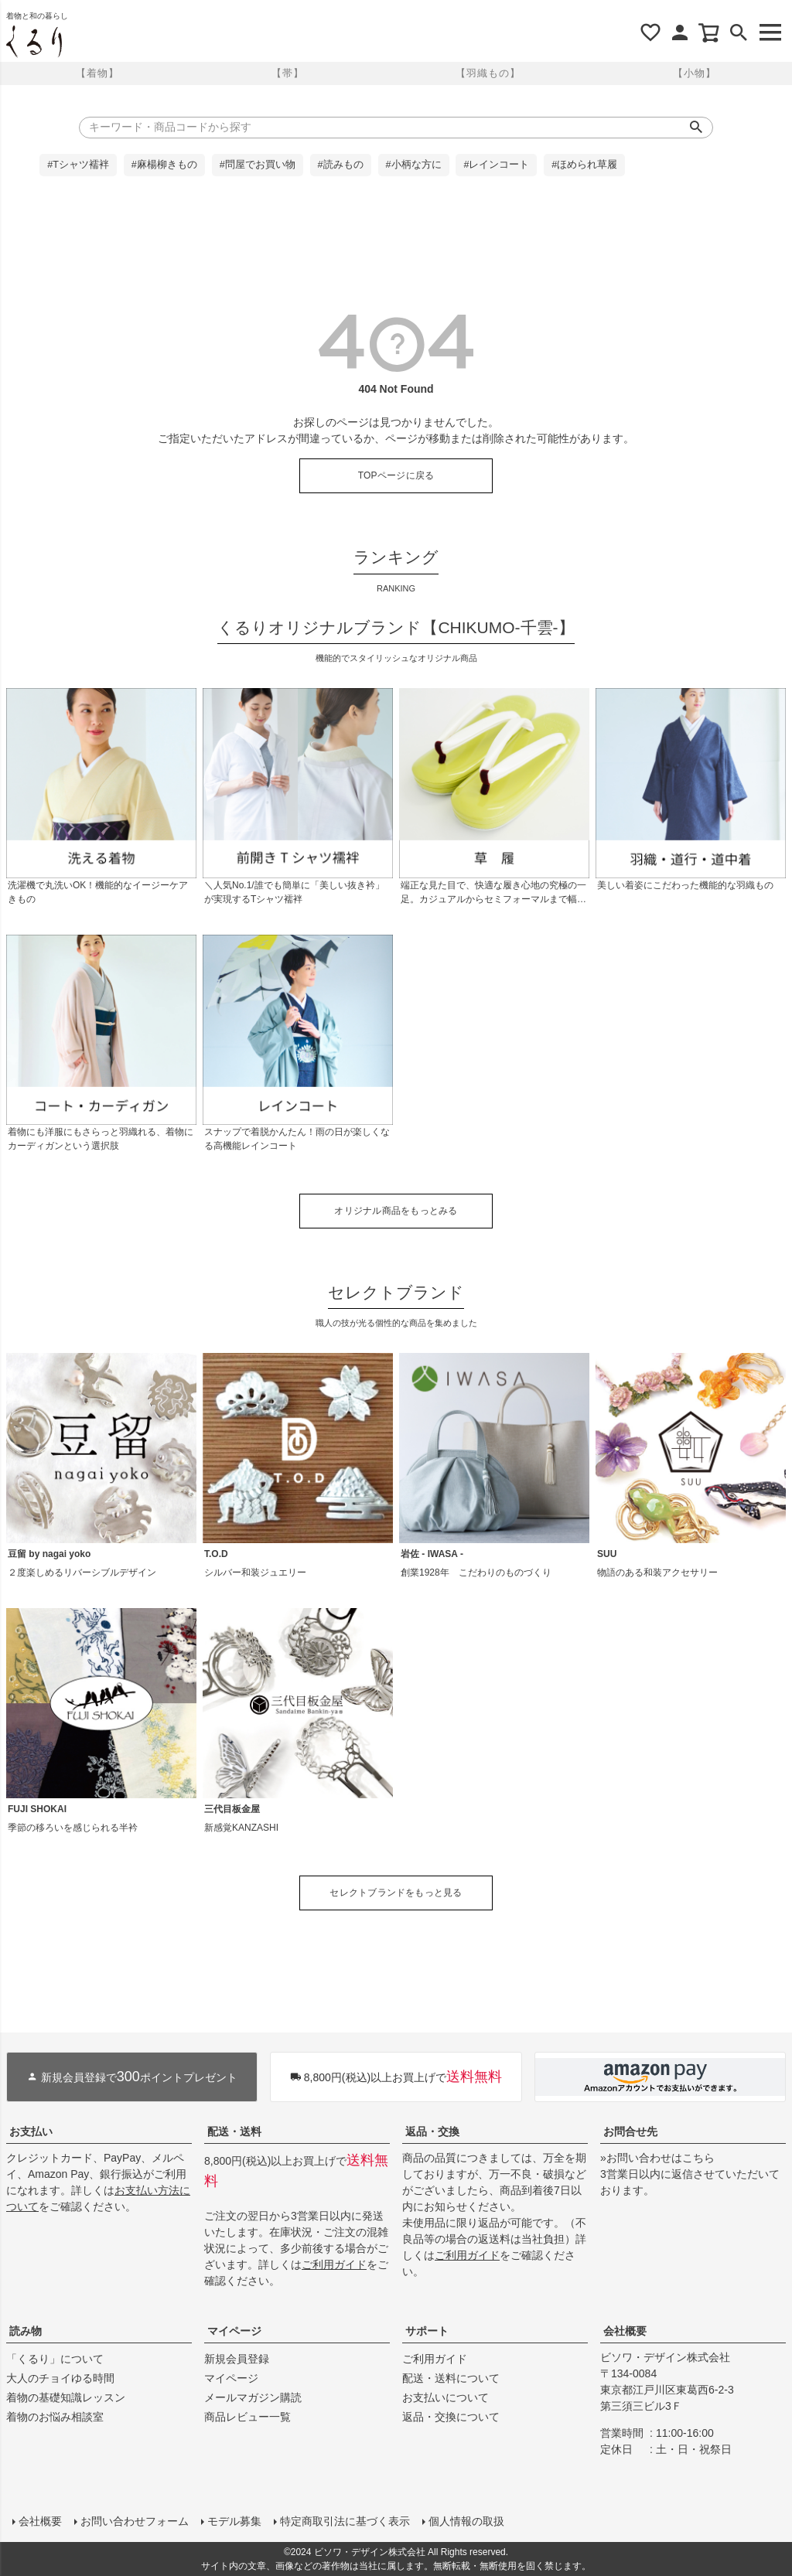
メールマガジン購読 (253, 2397)
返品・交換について (451, 2417)
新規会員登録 (236, 2359)
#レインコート (496, 164)
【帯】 (287, 73)
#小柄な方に (414, 164)
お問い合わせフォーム (134, 2521)
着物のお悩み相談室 (55, 2417)
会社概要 (625, 2331)
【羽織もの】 (488, 73)
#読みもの (341, 164)
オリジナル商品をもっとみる (395, 1210)
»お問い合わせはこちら (657, 2158)
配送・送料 (234, 2131)
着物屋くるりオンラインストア (34, 42)
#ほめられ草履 (584, 164)
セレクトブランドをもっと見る (395, 1892)
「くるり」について (55, 2359)
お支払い (31, 2131)
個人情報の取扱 (466, 2521)
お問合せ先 (630, 2131)
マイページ (234, 2331)
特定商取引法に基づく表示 (345, 2521)
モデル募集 (234, 2521)
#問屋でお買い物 (257, 164)
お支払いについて (445, 2397)
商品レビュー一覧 (247, 2417)
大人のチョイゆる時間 (60, 2378)
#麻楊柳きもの (164, 164)
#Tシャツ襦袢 (78, 164)
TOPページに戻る (396, 475)
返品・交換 (432, 2131)
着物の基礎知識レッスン (65, 2397)
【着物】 (97, 73)
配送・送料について (451, 2378)
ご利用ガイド (334, 2264)
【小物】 (694, 73)
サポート (427, 2331)
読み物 (25, 2331)
